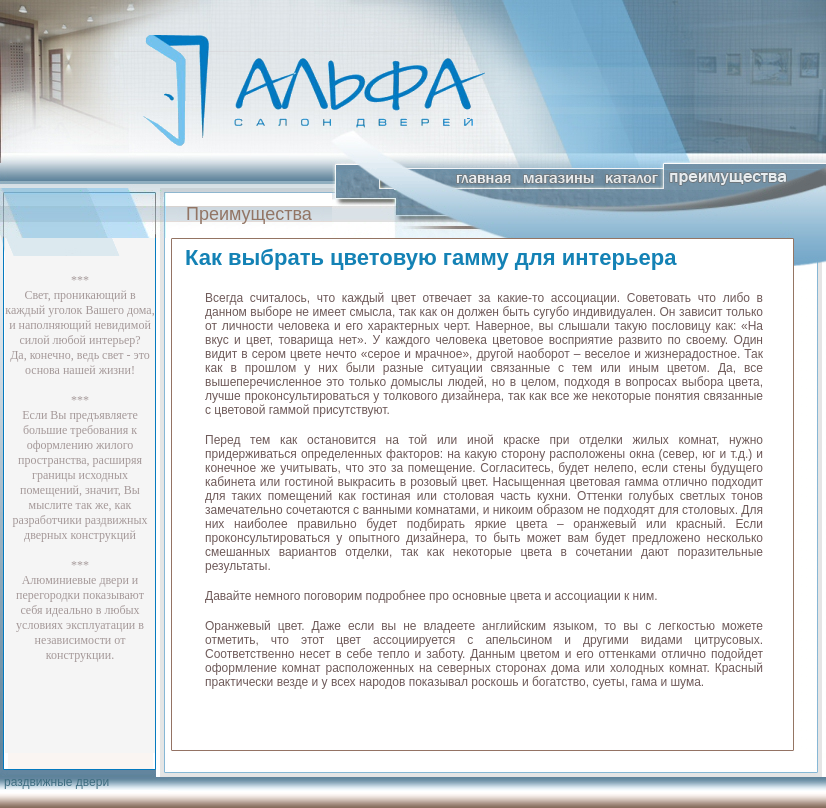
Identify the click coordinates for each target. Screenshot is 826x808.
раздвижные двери (56, 782)
